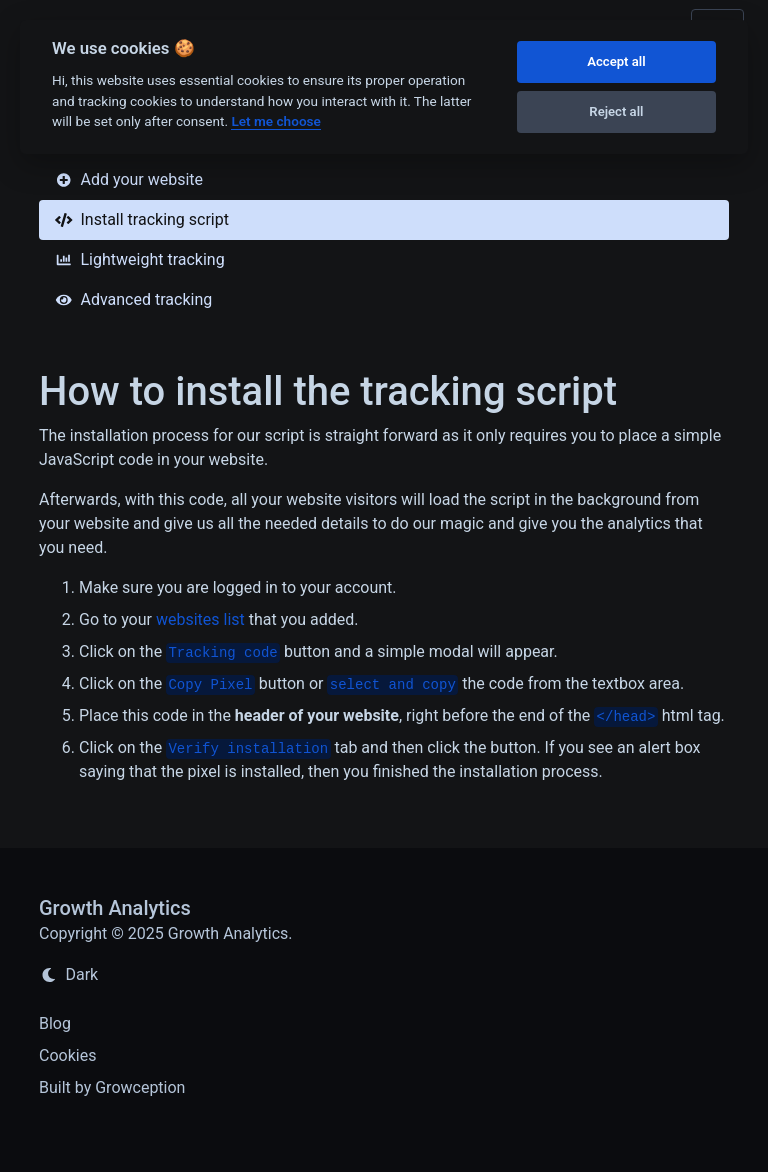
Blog (55, 1023)
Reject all (616, 111)
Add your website (129, 179)
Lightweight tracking (140, 259)
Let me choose (275, 121)
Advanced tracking (133, 299)
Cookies (67, 1055)
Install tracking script (142, 219)
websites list (200, 619)
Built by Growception (112, 1087)
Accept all (616, 61)
